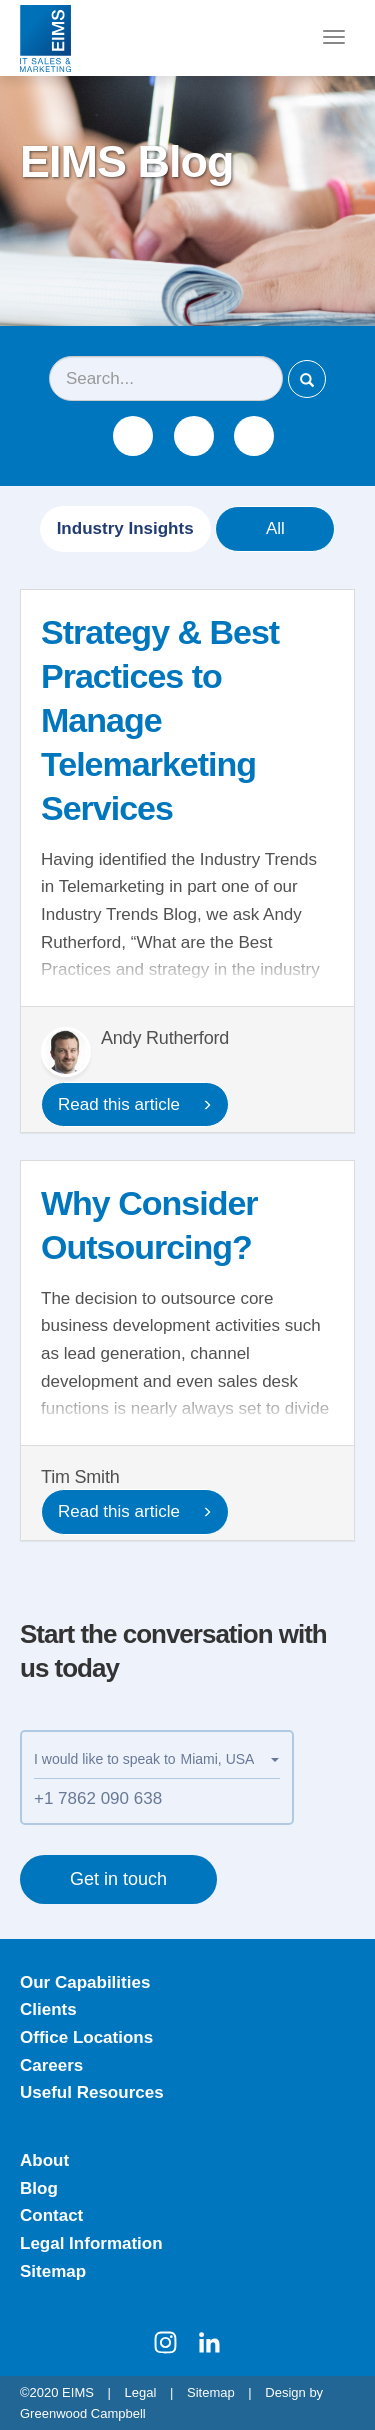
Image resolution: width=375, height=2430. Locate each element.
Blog (39, 2188)
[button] (230, 1759)
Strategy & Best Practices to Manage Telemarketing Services (160, 720)
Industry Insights (125, 528)
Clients (48, 2009)
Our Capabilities (85, 1982)
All (275, 528)
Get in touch (118, 1879)
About (44, 2160)
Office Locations (86, 2037)
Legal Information (91, 2243)
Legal (141, 2392)
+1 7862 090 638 (98, 1798)
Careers (51, 2065)
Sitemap (53, 2271)
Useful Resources (92, 2092)
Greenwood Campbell (83, 2413)
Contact (51, 2215)
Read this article (135, 1105)
